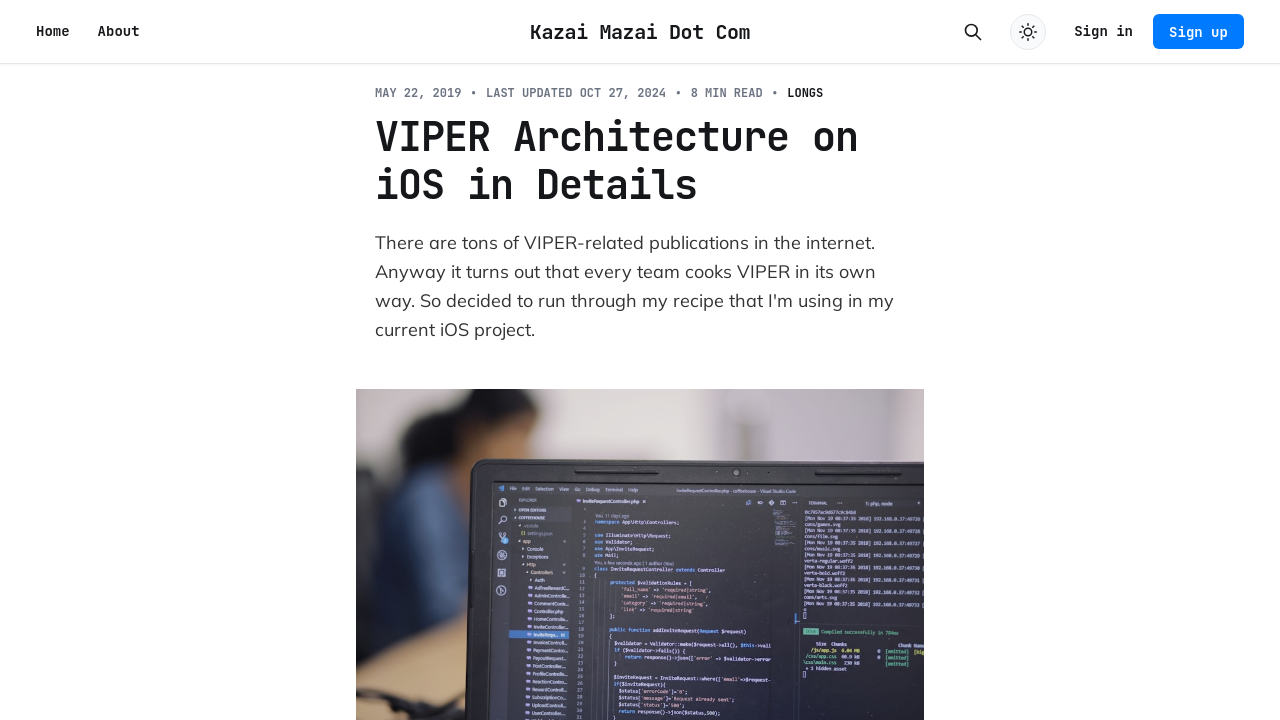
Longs (805, 93)
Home (53, 31)
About (119, 31)
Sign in (1103, 31)
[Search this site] (973, 32)
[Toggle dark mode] (1028, 32)
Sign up (1198, 32)
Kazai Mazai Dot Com (640, 32)
